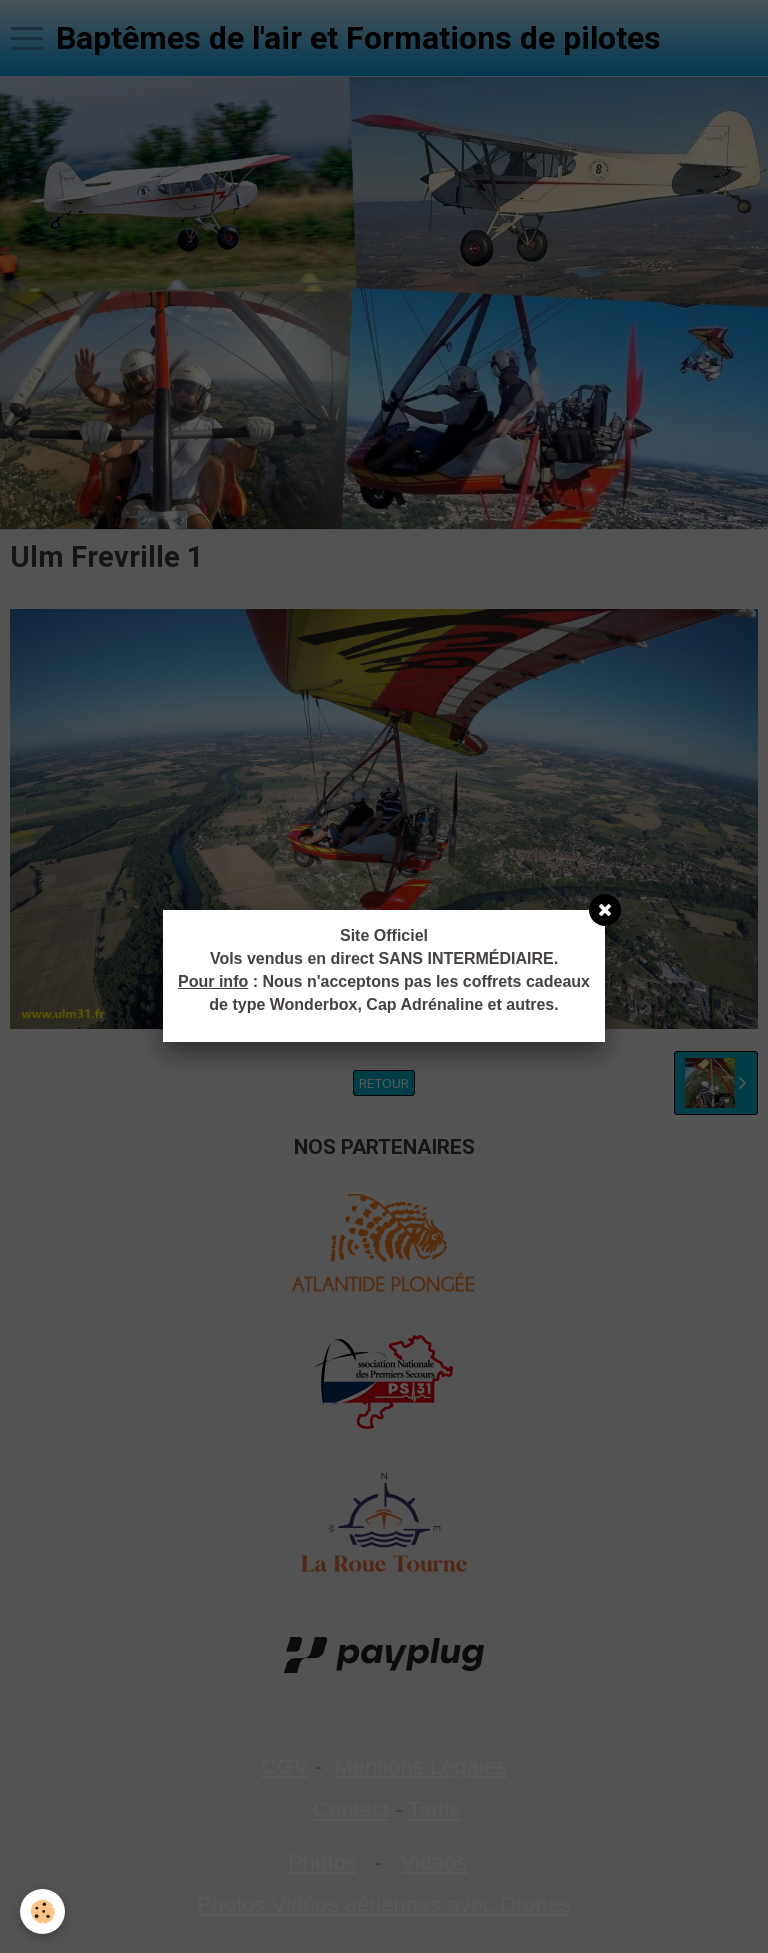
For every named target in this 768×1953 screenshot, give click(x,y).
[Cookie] (42, 1911)
